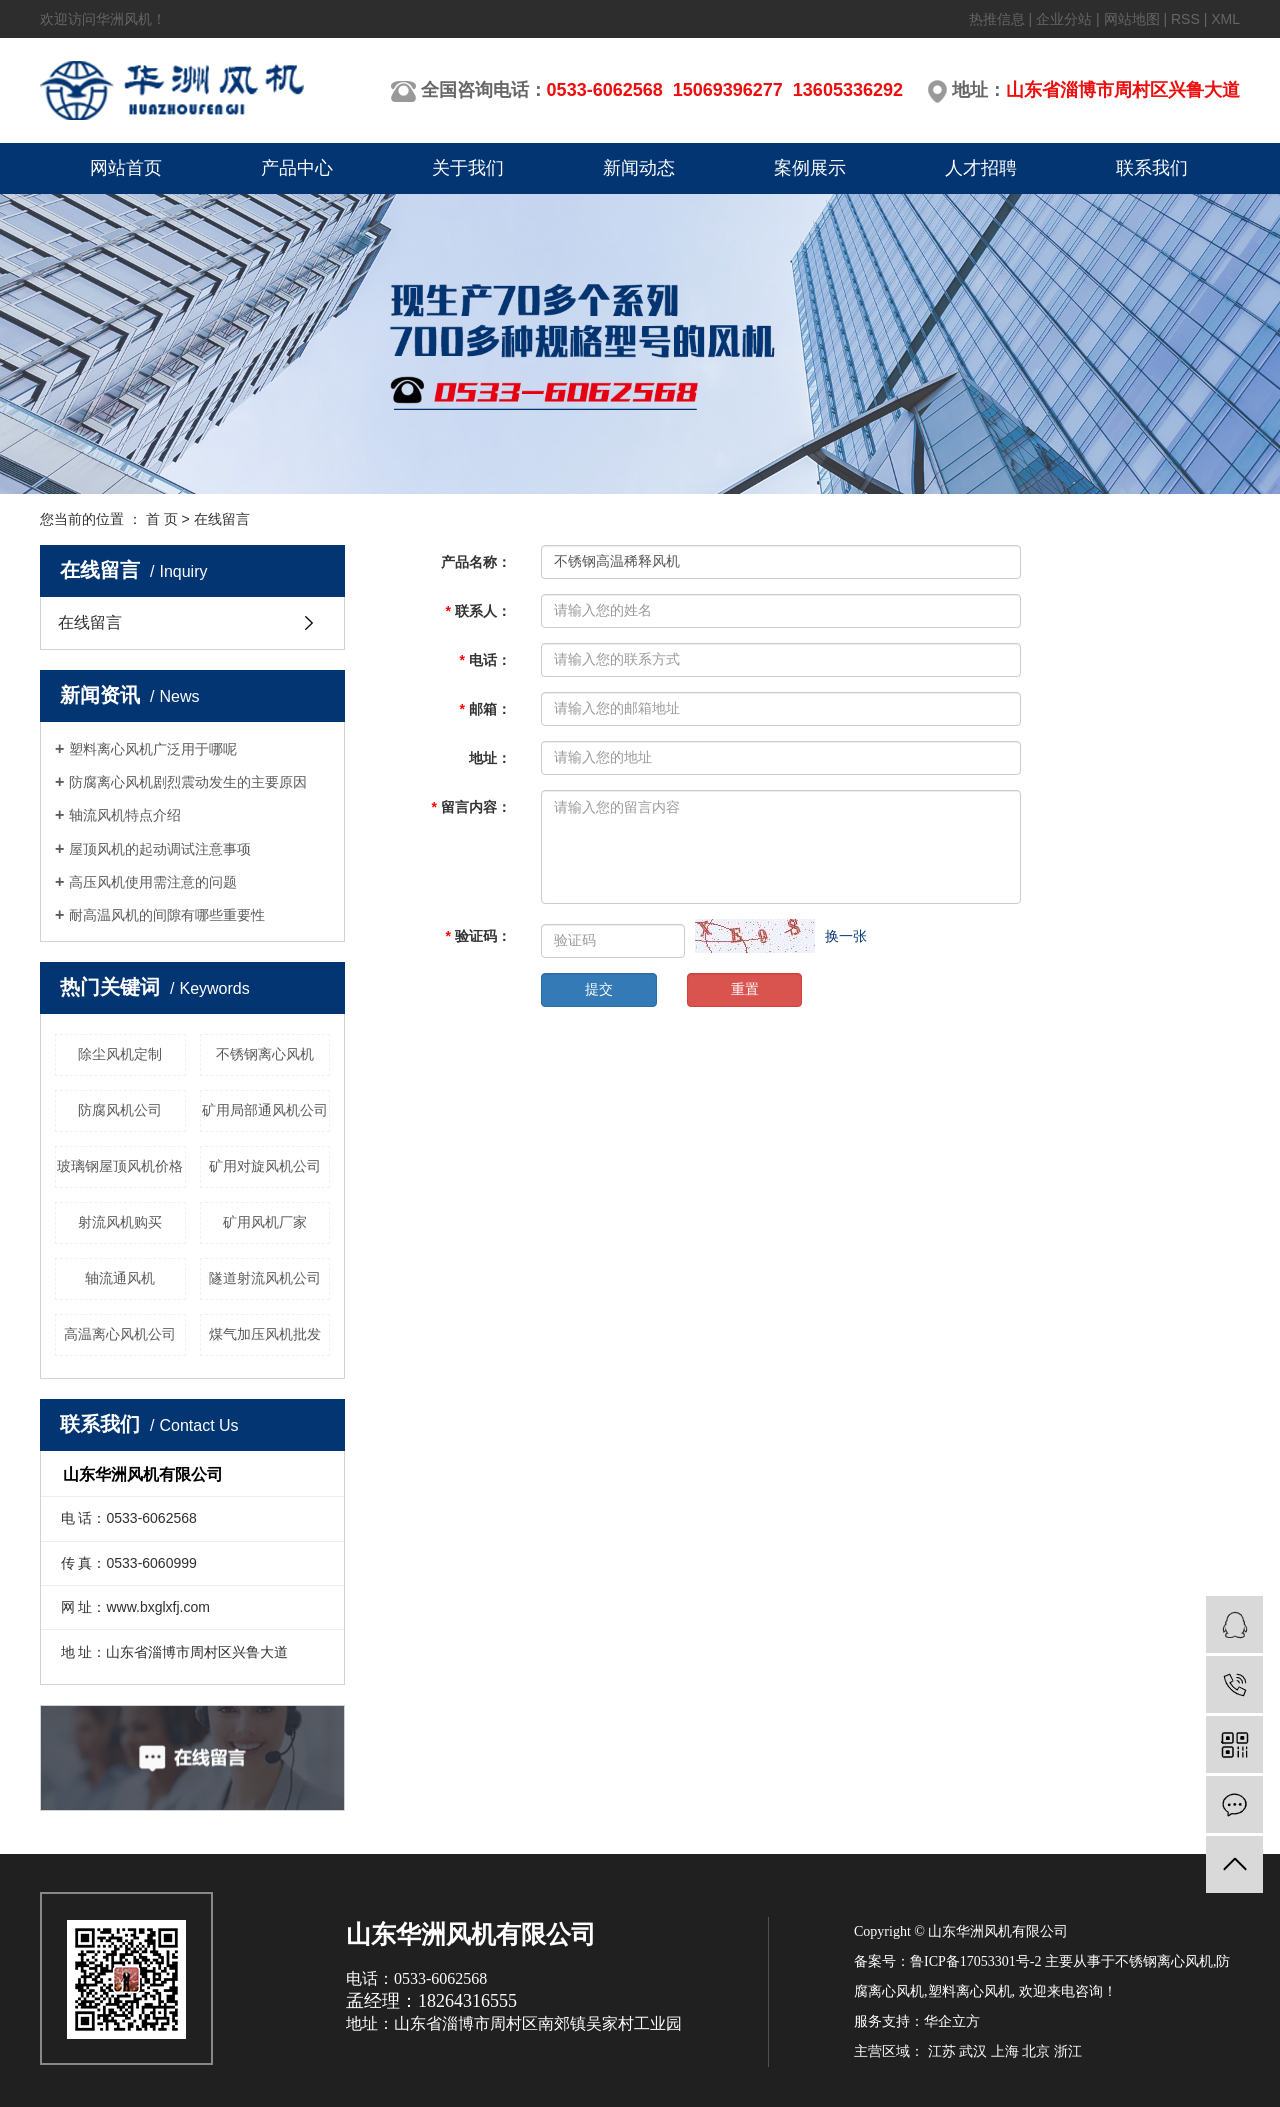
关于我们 (468, 168)
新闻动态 (639, 168)
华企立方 (952, 2021)
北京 (1036, 2051)
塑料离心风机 (970, 1991)
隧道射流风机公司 (265, 1278)
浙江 (1068, 2051)
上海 (1005, 2051)
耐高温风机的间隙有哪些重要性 (167, 915)
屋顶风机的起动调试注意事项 (160, 849)
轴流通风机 (120, 1278)
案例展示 (810, 168)
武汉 (973, 2051)
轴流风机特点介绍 (125, 815)
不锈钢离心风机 (265, 1054)
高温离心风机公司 (120, 1334)
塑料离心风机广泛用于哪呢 (153, 749)
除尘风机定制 (120, 1054)
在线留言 (90, 622)
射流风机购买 (120, 1222)
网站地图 (1132, 19)
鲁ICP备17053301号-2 (975, 1961)
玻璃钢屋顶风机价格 (120, 1166)
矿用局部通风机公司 (265, 1110)
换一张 (846, 936)
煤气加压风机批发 (265, 1334)
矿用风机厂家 (265, 1222)
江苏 (942, 2051)
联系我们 (1152, 168)
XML (1225, 19)
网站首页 (126, 168)
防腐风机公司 (120, 1110)
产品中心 (297, 168)
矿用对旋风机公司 (265, 1166)
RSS (1185, 19)
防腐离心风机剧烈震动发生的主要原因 (188, 782)
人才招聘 (981, 168)
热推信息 (997, 19)
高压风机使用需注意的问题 (153, 882)
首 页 (162, 519)
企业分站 (1064, 19)
